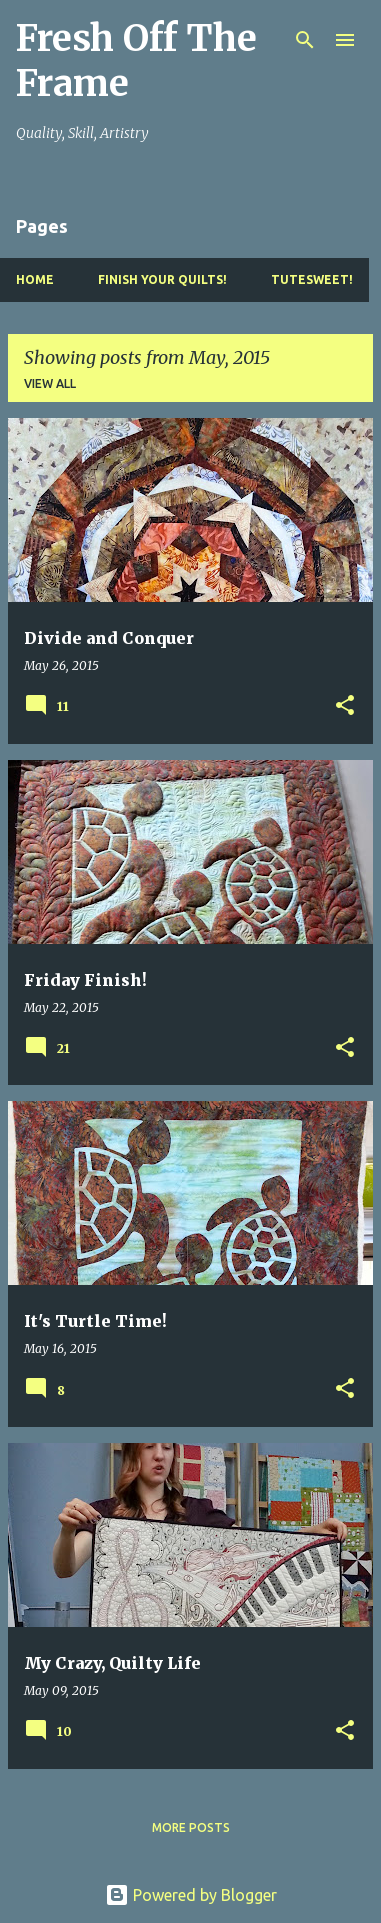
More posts (191, 1827)
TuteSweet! (312, 279)
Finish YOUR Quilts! (162, 279)
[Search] (305, 40)
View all (50, 383)
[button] (345, 706)
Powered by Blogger (191, 1895)
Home (35, 279)
